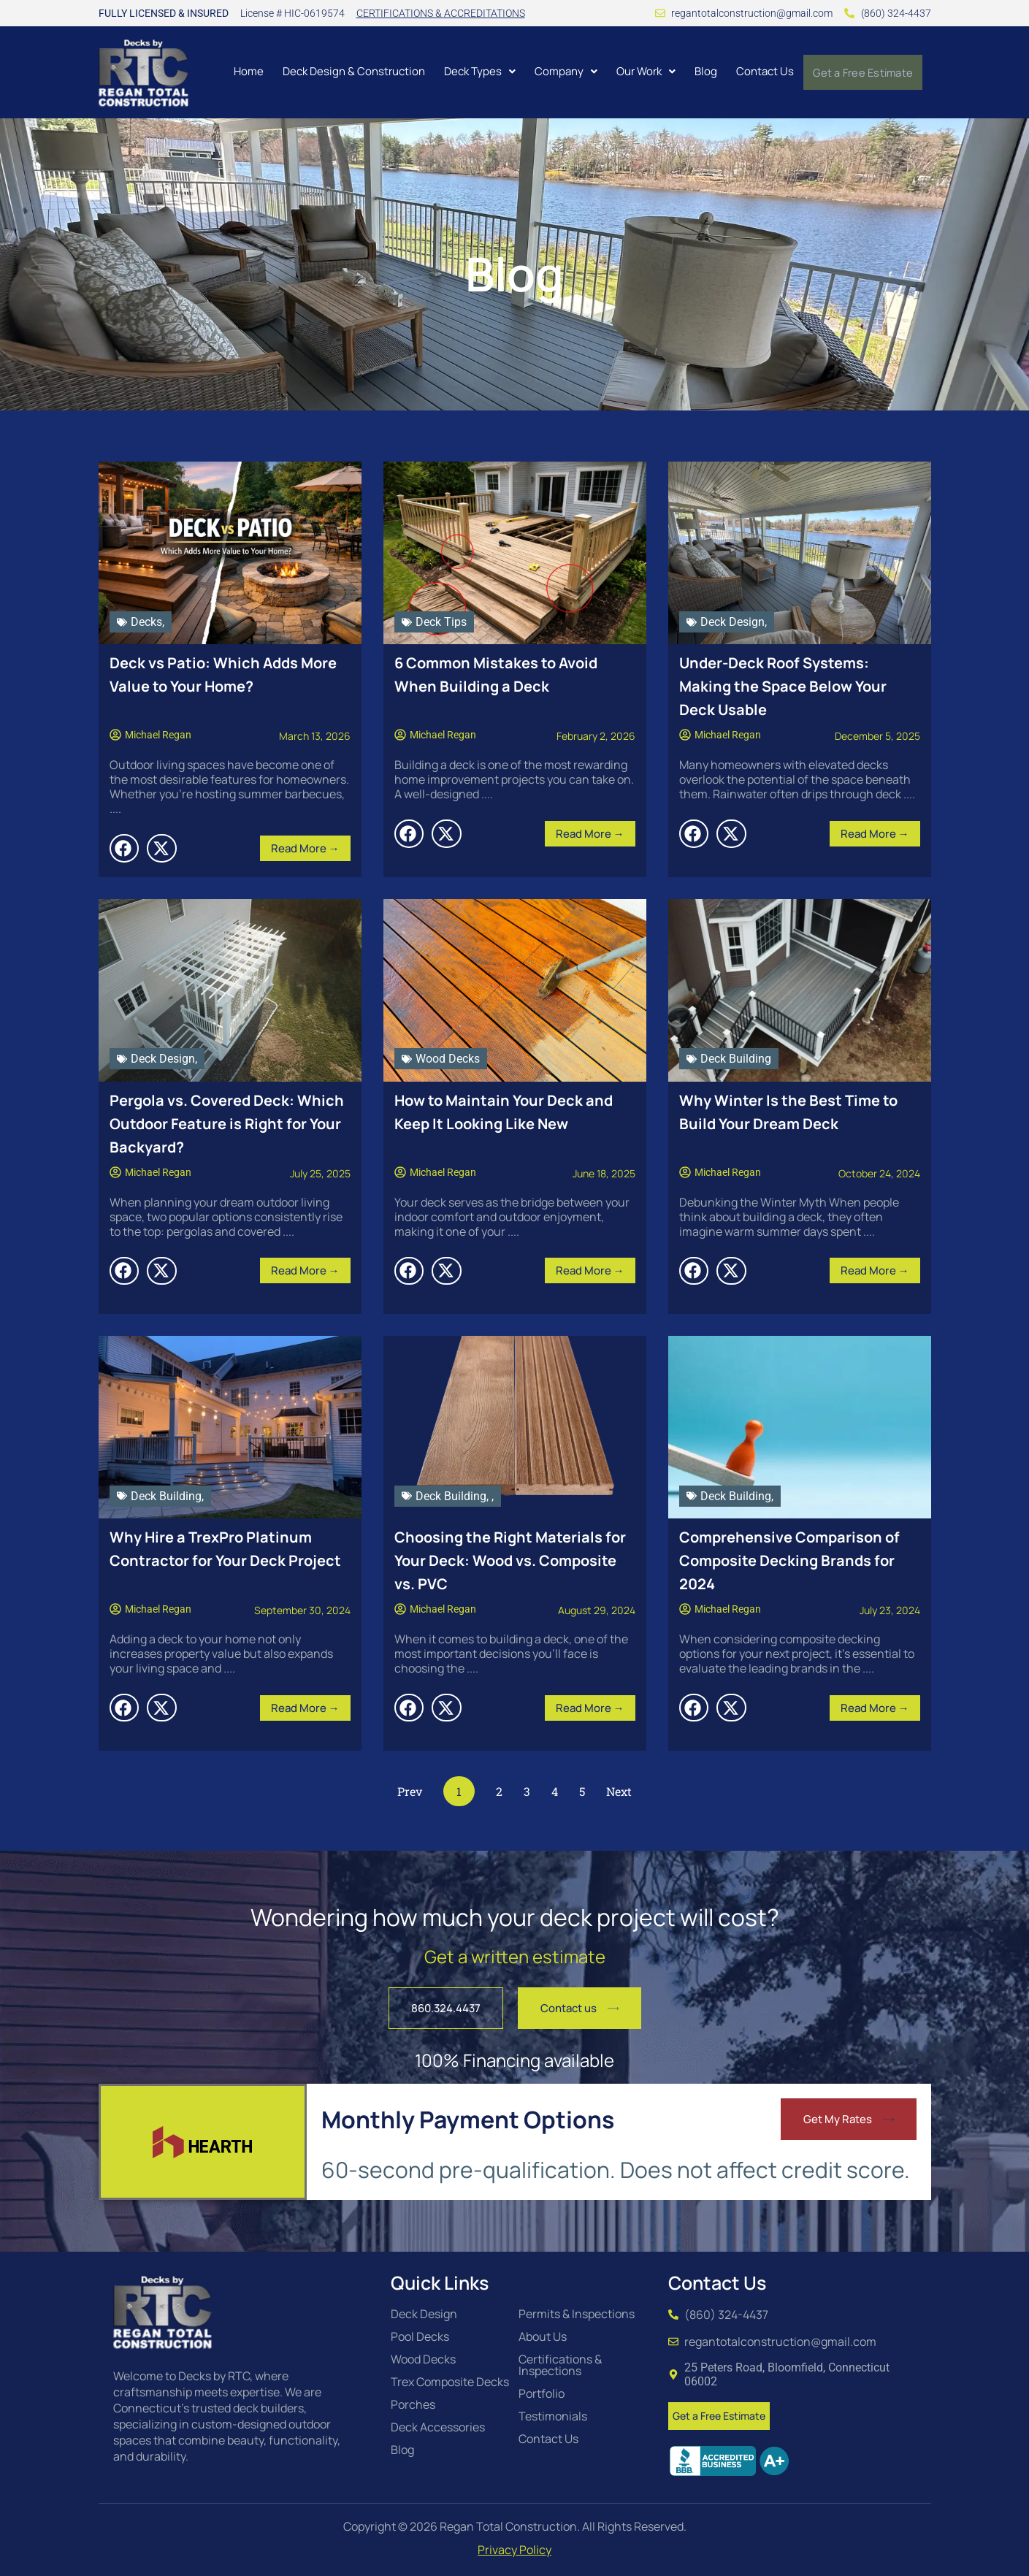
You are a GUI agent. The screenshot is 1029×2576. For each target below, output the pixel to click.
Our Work (643, 71)
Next (619, 1791)
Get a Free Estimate (861, 72)
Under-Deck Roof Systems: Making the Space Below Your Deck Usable (783, 686)
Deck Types (477, 71)
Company (563, 71)
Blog (703, 71)
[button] (477, 71)
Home (246, 71)
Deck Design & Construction (351, 71)
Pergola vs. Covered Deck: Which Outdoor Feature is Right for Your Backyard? (227, 1123)
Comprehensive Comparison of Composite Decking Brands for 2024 (789, 1560)
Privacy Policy (514, 2550)
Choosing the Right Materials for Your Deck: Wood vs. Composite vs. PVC (510, 1560)
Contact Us (762, 71)
